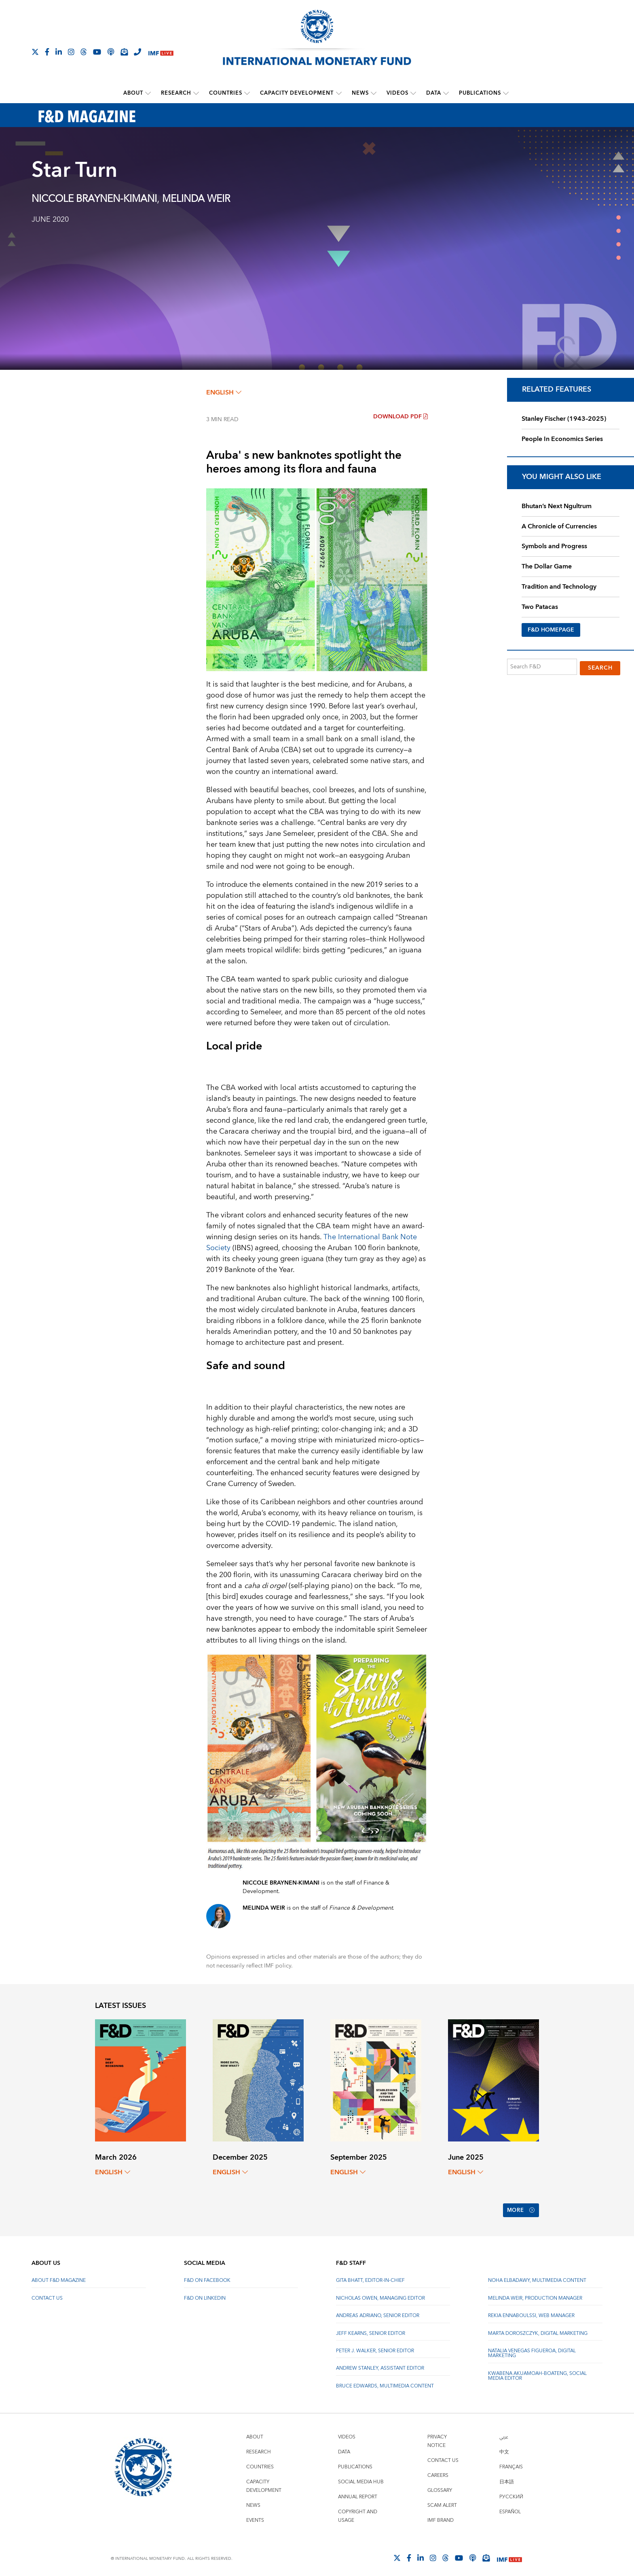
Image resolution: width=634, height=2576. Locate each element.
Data (433, 93)
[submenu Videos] (413, 93)
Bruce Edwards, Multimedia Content (385, 2381)
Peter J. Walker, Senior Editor (375, 2346)
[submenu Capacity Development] (339, 93)
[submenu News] (373, 93)
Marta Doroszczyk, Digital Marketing (538, 2328)
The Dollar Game (547, 566)
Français (511, 2462)
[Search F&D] (542, 667)
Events (255, 2515)
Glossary (439, 2485)
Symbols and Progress (554, 546)
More (520, 2208)
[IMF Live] (161, 52)
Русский (511, 2492)
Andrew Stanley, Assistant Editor (380, 2363)
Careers (437, 2470)
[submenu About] (148, 93)
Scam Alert (442, 2500)
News (360, 93)
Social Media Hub (361, 2477)
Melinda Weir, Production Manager (535, 2293)
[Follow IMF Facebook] (47, 51)
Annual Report (357, 2492)
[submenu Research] (196, 93)
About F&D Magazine (59, 2275)
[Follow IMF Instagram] (71, 51)
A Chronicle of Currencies (559, 526)
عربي (503, 2432)
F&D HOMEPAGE (551, 629)
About (134, 93)
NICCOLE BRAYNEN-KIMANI (94, 198)
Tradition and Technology (559, 586)
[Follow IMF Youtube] (97, 51)
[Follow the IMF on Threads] (83, 51)
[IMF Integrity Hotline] (137, 51)
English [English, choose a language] (223, 392)
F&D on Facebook (207, 2275)
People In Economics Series (562, 438)
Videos (397, 93)
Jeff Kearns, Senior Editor (370, 2328)
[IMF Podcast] (110, 51)
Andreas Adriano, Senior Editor (377, 2311)
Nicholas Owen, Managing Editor (380, 2293)
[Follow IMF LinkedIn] (58, 51)
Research (176, 93)
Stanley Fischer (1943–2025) (564, 418)
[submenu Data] (446, 93)
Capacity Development (297, 93)
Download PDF (400, 416)
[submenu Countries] (247, 93)
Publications (480, 93)
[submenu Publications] (506, 93)
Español (510, 2507)
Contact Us (47, 2293)
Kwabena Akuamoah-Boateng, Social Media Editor (537, 2371)
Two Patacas (540, 606)
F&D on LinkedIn (205, 2293)
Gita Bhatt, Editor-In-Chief (370, 2275)
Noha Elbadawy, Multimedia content (537, 2275)
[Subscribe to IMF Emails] (124, 51)
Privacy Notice (437, 2436)
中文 (504, 2447)
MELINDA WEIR (196, 198)
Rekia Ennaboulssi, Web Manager (531, 2311)
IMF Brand (440, 2515)
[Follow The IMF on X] (35, 51)
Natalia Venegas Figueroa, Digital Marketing (532, 2348)
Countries (226, 93)
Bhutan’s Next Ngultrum (557, 505)
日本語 (506, 2477)
